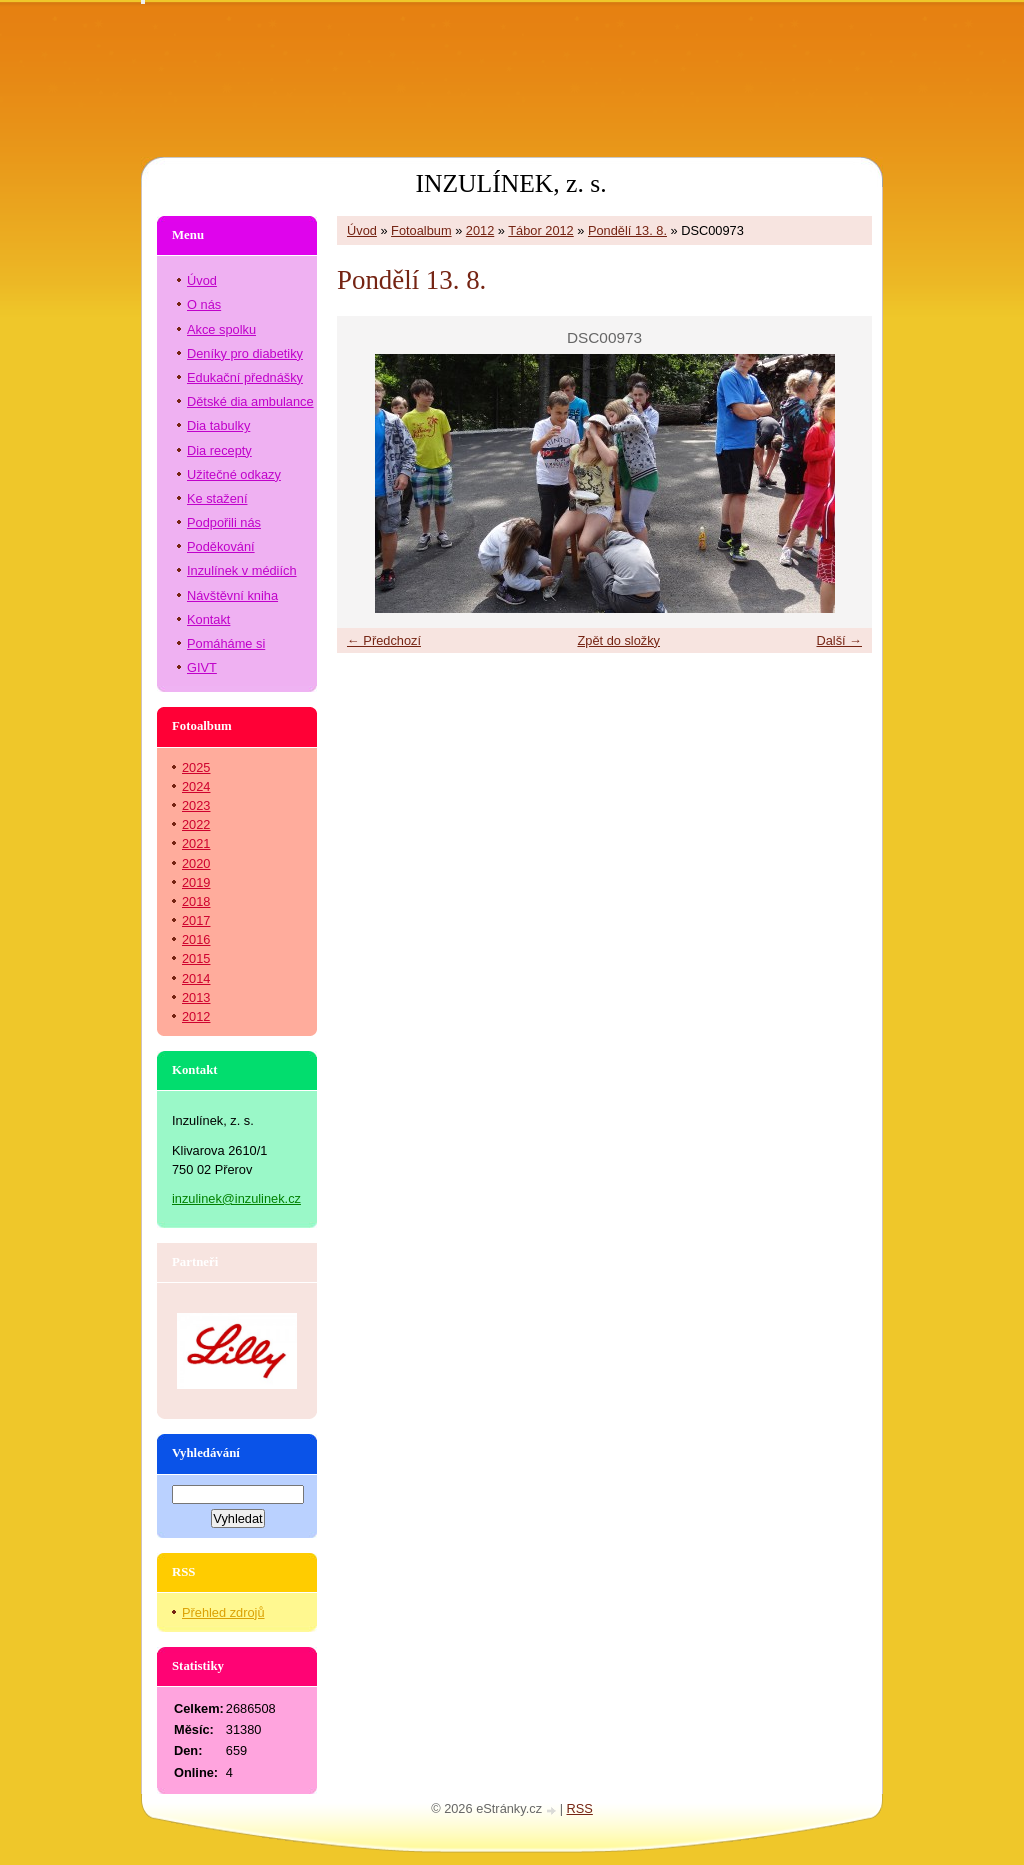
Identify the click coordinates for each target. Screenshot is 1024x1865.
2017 (196, 920)
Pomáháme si (226, 643)
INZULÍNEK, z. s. (510, 183)
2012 (480, 230)
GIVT (202, 667)
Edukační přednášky (245, 377)
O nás (204, 304)
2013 (196, 997)
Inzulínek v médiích (242, 570)
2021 (196, 843)
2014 (196, 978)
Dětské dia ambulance (250, 401)
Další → (839, 640)
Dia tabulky (218, 425)
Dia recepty (219, 450)
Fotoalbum (421, 230)
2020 (196, 863)
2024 (196, 786)
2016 (196, 939)
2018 (196, 901)
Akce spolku (221, 329)
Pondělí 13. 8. (627, 230)
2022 (196, 824)
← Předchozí (384, 640)
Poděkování (221, 546)
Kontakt (208, 619)
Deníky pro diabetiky (245, 353)
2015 (196, 958)
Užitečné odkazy (234, 474)
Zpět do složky (618, 640)
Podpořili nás (224, 522)
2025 (196, 767)
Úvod (362, 230)
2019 (196, 882)
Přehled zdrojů (223, 1612)
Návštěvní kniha (232, 595)
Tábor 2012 (540, 230)
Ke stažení (217, 498)
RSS (580, 1808)
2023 (196, 805)
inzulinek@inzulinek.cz (236, 1198)
